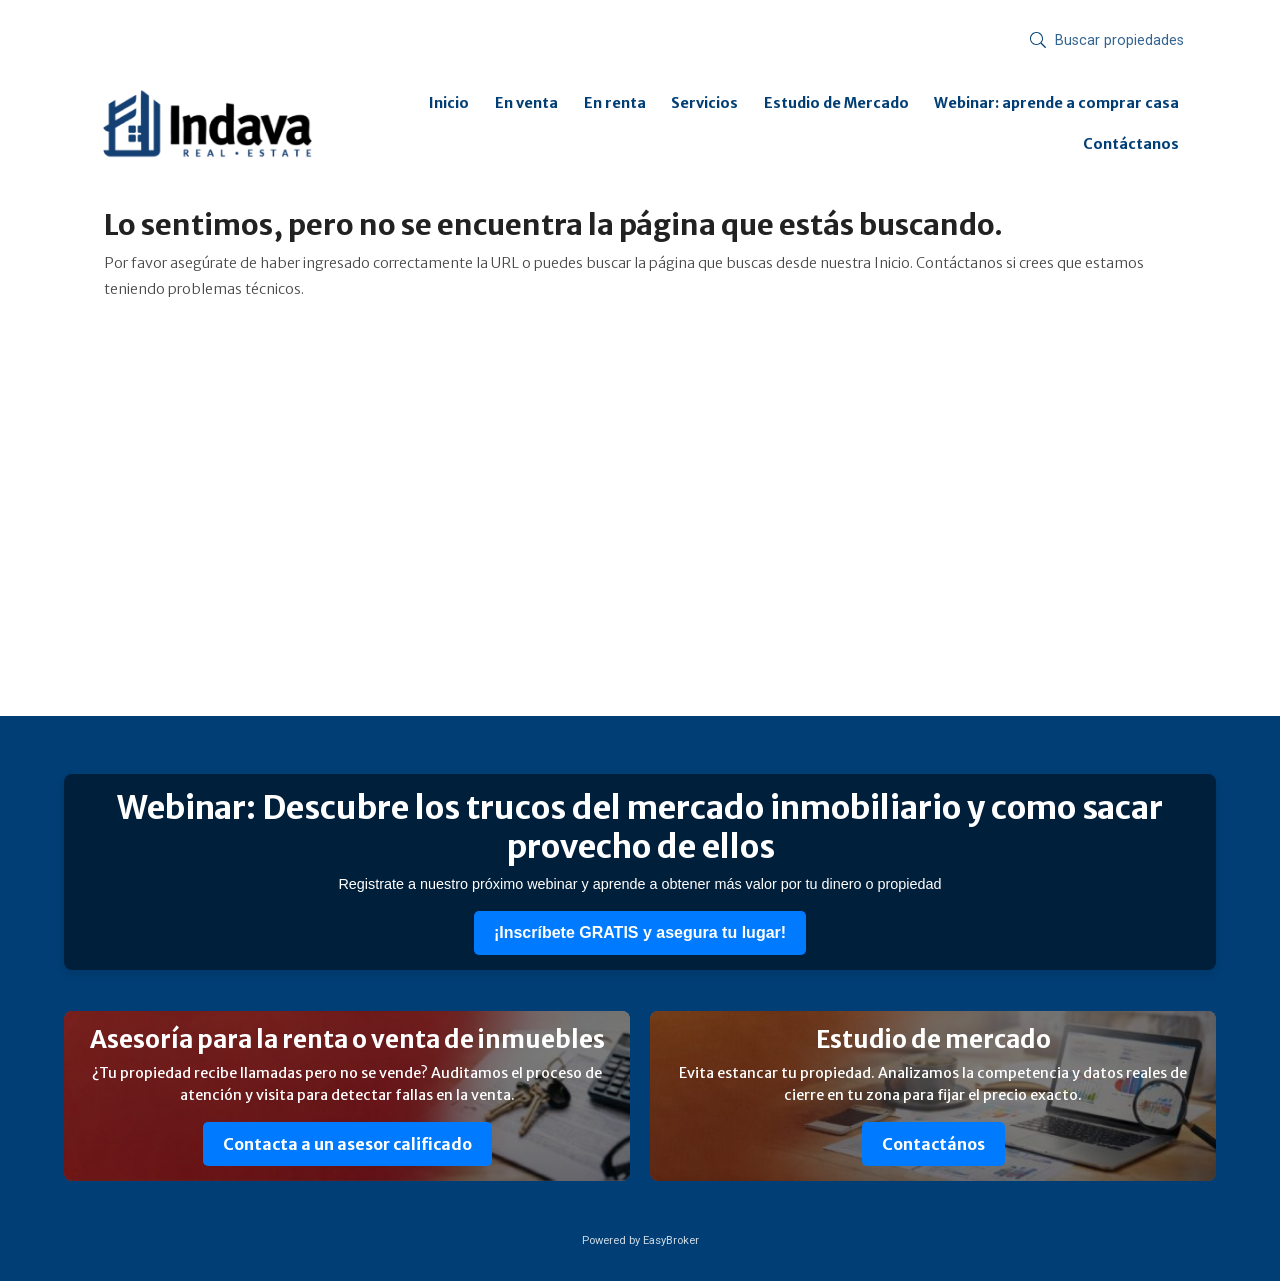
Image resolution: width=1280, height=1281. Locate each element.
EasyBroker (671, 1240)
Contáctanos (1131, 144)
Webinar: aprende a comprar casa (1056, 103)
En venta (526, 103)
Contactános (933, 1144)
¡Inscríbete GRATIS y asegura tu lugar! (640, 932)
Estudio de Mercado (836, 103)
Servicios (704, 103)
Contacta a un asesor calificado (347, 1144)
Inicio (449, 103)
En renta (615, 103)
